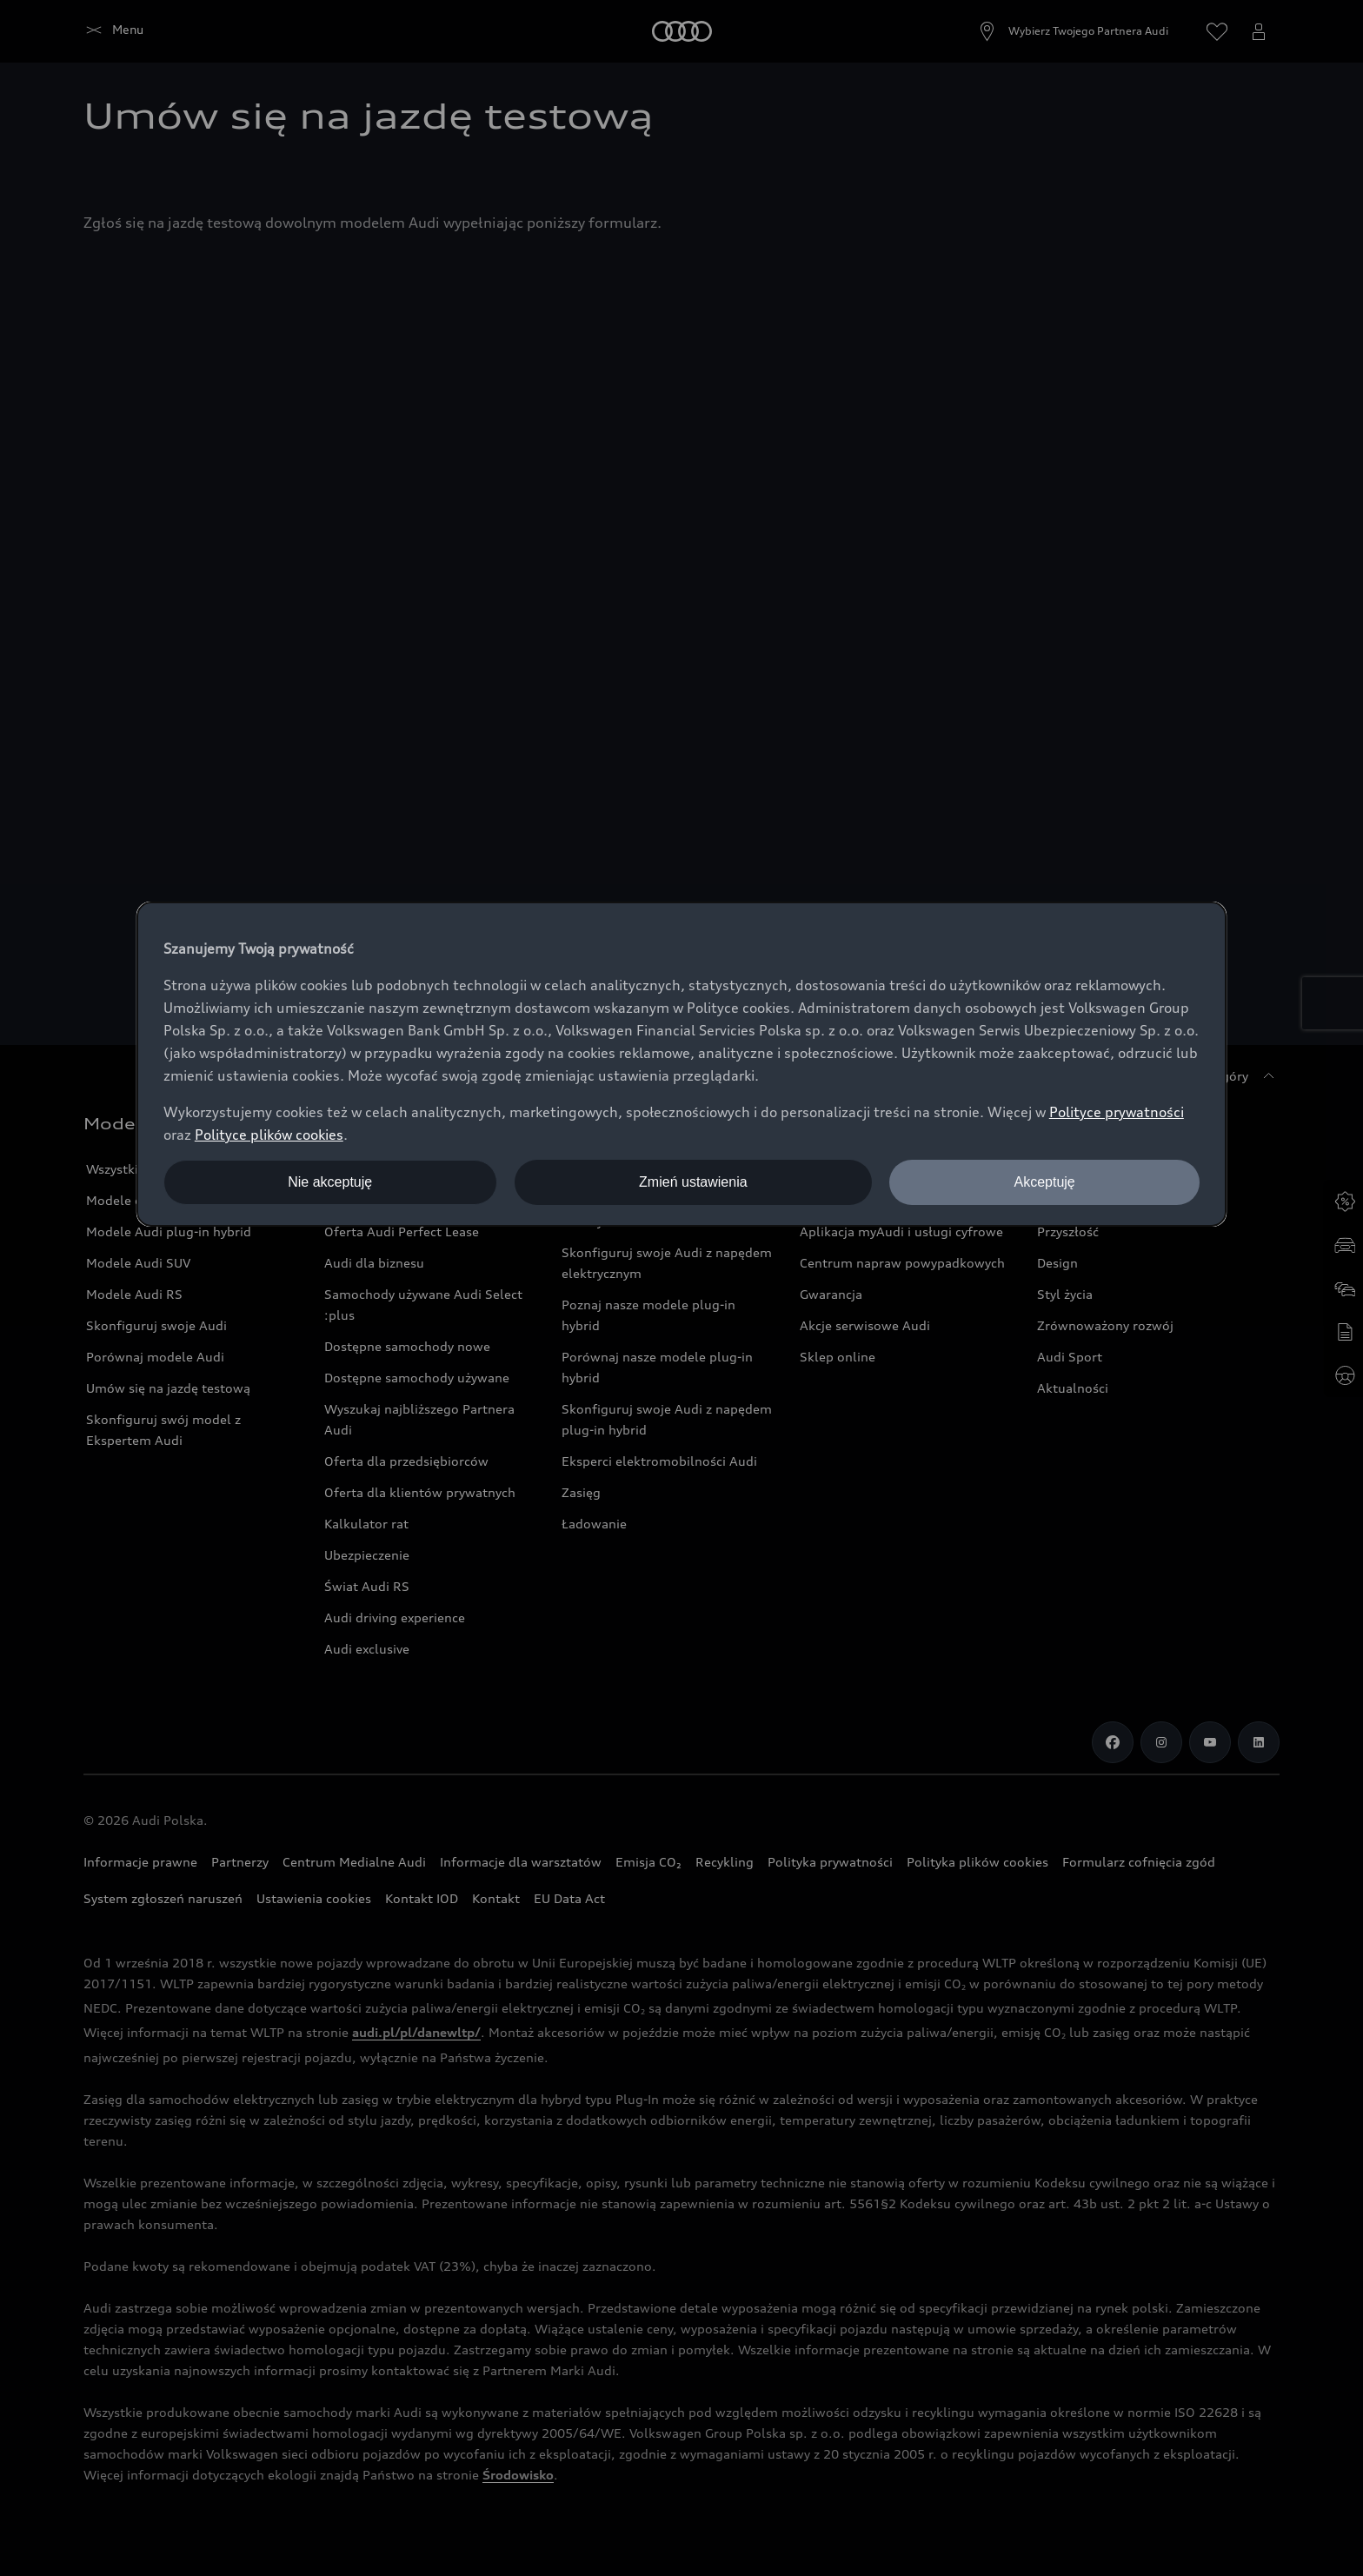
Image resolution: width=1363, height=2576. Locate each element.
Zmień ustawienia (693, 1182)
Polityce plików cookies (269, 1134)
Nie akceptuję (330, 1182)
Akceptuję (1044, 1182)
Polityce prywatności (1116, 1112)
